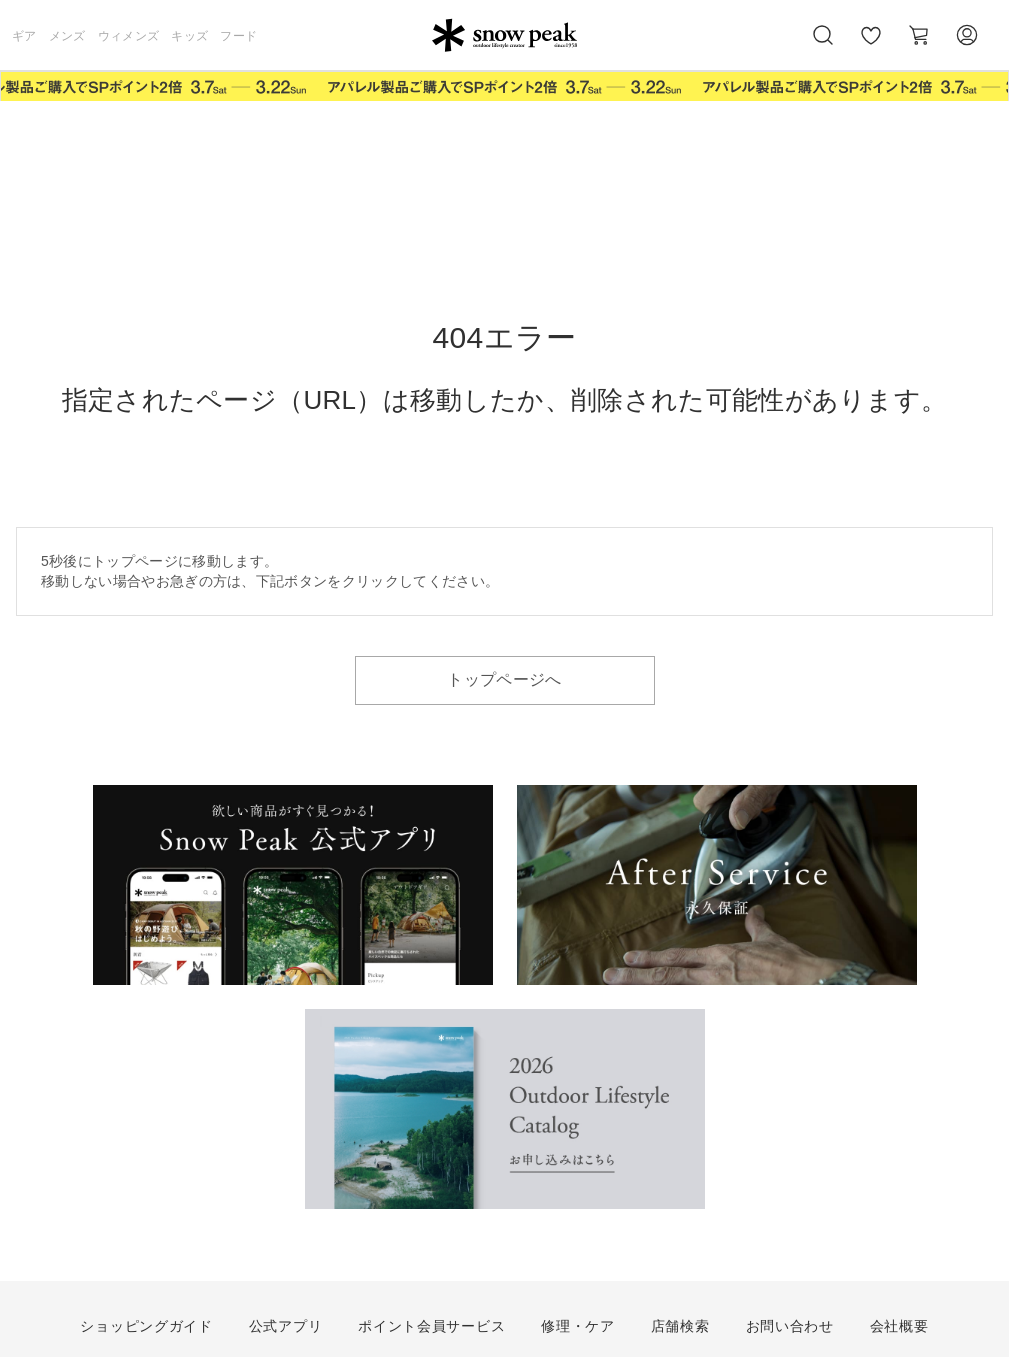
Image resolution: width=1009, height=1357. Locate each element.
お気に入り (871, 46)
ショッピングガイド (146, 1326)
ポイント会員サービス (431, 1326)
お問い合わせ (790, 1326)
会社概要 (899, 1326)
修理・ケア (578, 1326)
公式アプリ (286, 1326)
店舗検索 (680, 1326)
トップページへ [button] (504, 679)
